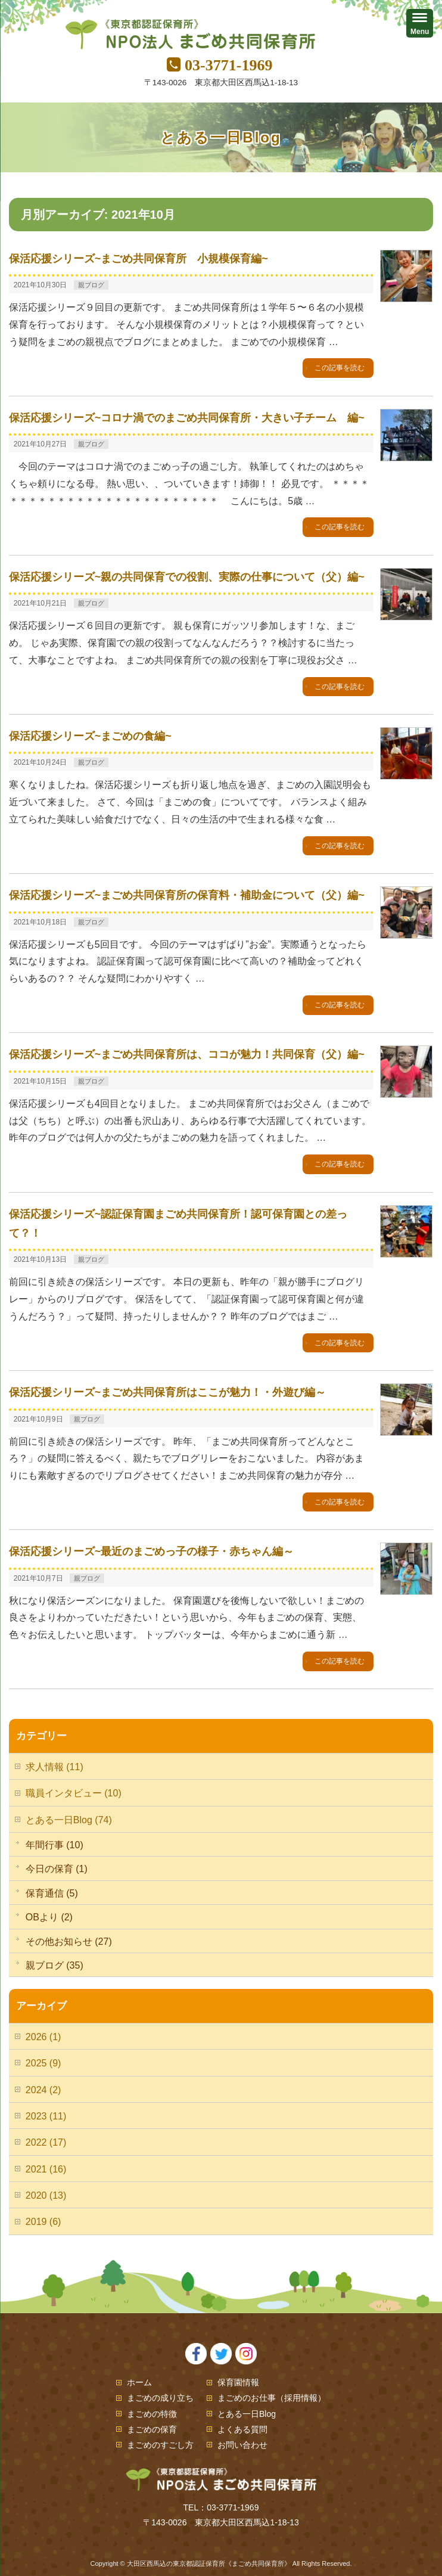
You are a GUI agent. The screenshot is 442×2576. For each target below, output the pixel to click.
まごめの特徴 (152, 2414)
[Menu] (419, 23)
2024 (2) (43, 2090)
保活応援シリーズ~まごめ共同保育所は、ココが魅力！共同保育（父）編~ (187, 1054)
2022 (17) (46, 2142)
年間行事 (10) (54, 1845)
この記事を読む (340, 368)
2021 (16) (46, 2169)
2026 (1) (43, 2037)
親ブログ (91, 284)
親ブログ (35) (54, 1965)
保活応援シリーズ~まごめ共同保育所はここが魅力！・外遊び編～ (167, 1392)
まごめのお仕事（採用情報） (271, 2398)
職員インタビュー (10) (74, 1793)
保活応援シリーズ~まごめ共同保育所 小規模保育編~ (138, 259)
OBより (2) (49, 1917)
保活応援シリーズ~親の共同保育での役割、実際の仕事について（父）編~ (187, 577)
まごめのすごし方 (160, 2445)
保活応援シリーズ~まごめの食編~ (90, 736)
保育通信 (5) (52, 1893)
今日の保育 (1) (57, 1869)
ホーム (139, 2382)
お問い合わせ (242, 2445)
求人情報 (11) (54, 1767)
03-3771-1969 (228, 65)
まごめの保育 (152, 2429)
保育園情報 (238, 2382)
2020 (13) (46, 2195)
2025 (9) (43, 2063)
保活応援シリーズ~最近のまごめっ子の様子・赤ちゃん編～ (151, 1551)
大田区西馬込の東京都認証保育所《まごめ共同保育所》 (209, 2563)
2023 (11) (46, 2116)
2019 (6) (43, 2222)
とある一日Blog (246, 2414)
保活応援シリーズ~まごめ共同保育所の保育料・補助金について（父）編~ (187, 895)
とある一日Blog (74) (69, 1820)
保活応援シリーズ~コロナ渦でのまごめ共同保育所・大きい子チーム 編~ (187, 418)
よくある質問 (242, 2429)
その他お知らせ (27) (69, 1941)
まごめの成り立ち (160, 2398)
